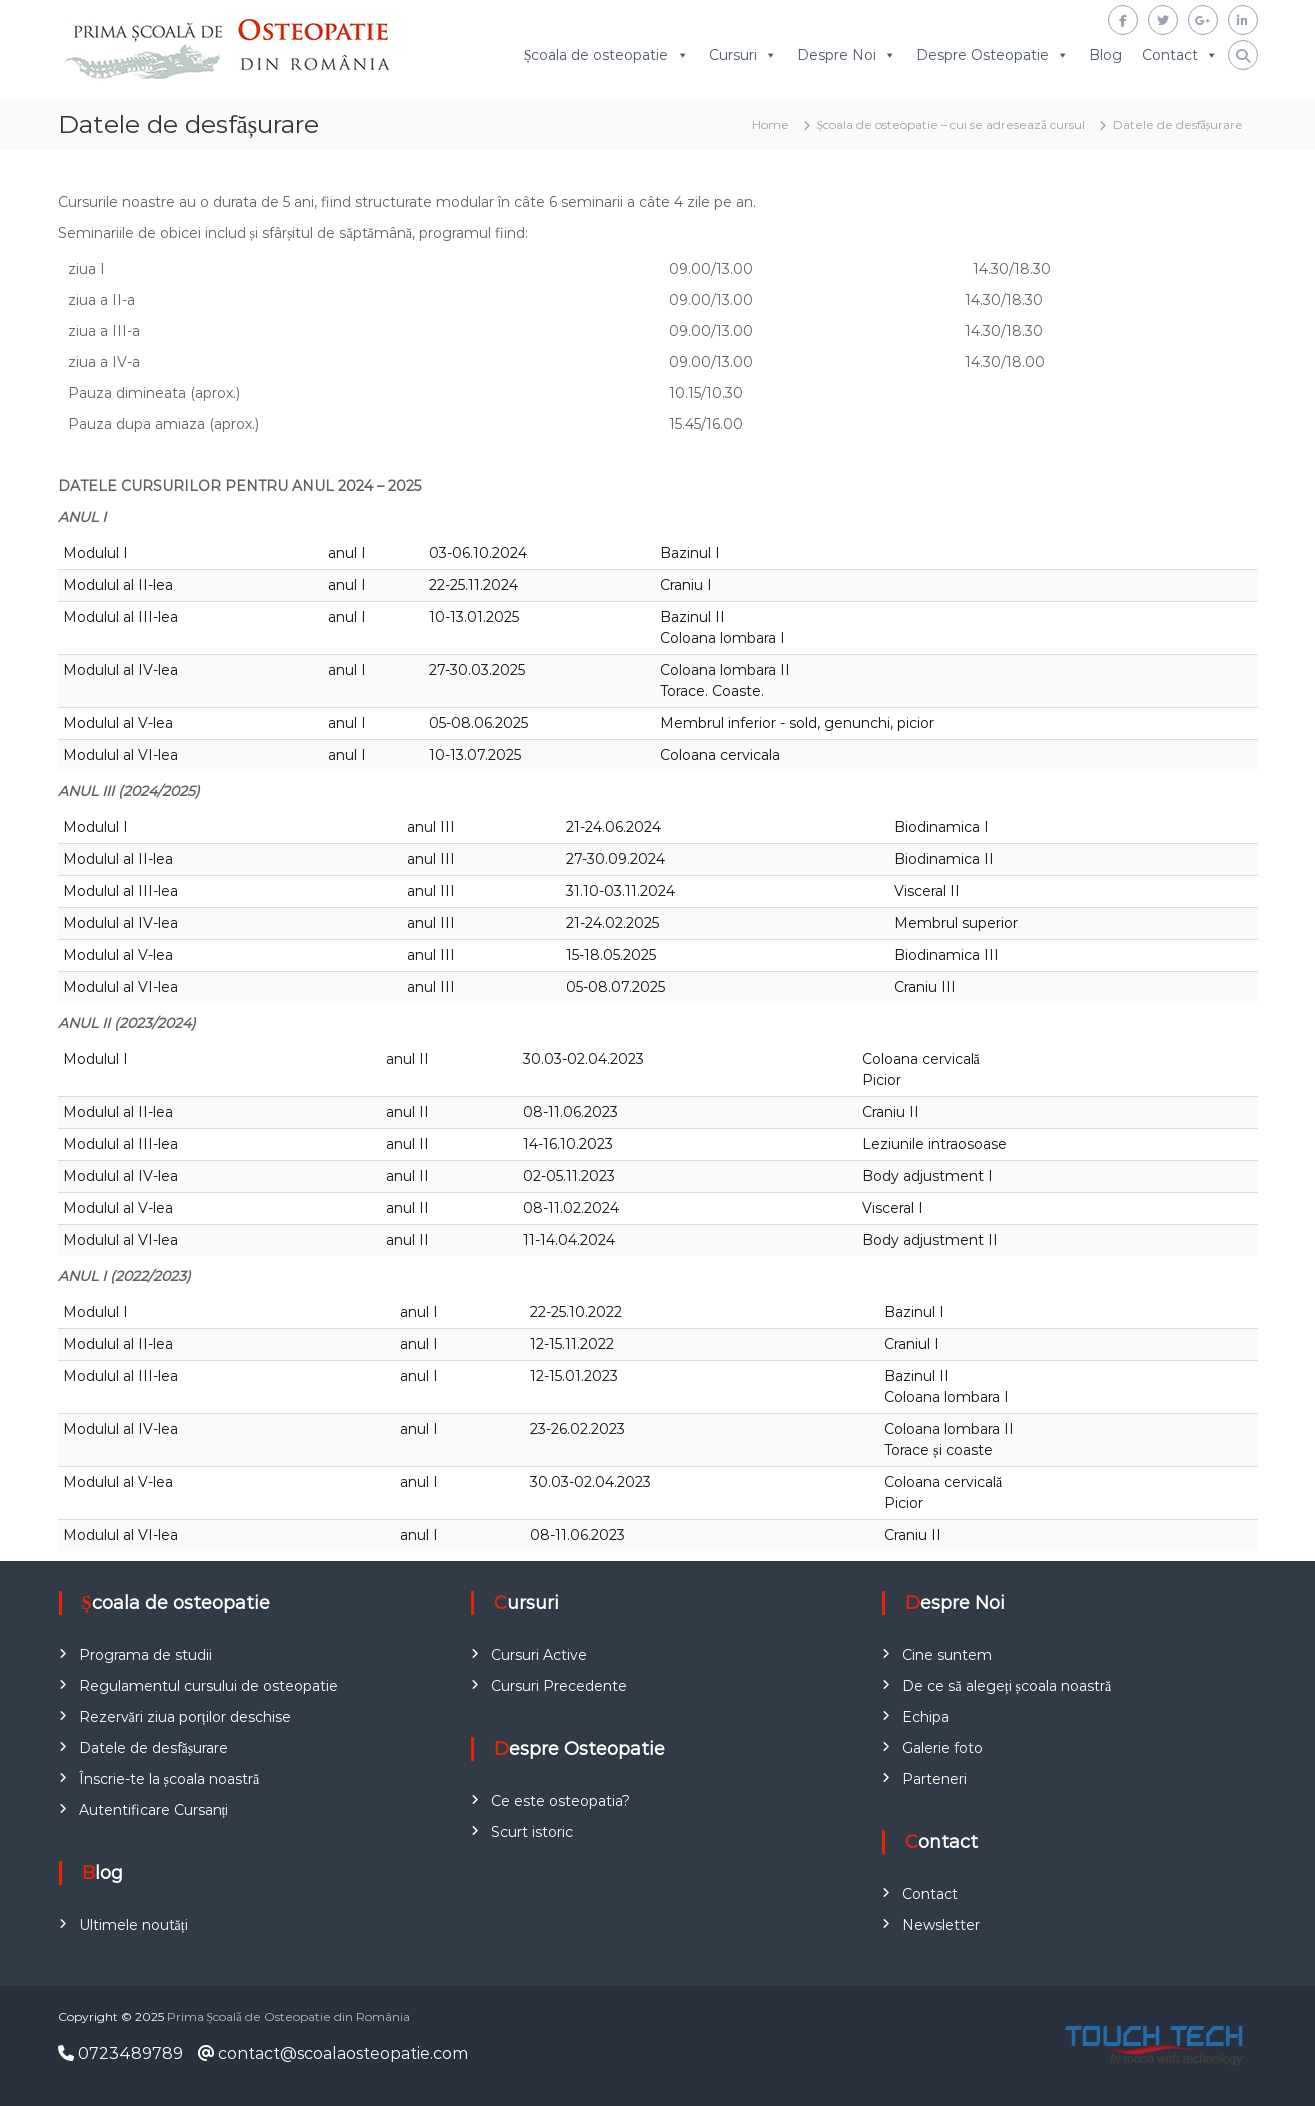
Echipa (925, 1717)
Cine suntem (947, 1655)
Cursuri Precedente (559, 1686)
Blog (1105, 55)
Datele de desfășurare (154, 1748)
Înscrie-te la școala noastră (169, 1779)
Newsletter (941, 1925)
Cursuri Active (539, 1655)
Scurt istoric (532, 1832)
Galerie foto (942, 1748)
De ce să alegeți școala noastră (1006, 1686)
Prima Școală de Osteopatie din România (288, 2016)
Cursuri (733, 55)
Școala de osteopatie (596, 55)
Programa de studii (145, 1655)
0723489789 (120, 2053)
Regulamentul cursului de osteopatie (208, 1686)
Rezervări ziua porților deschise (185, 1717)
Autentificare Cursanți (154, 1810)
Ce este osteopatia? (560, 1801)
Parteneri (934, 1779)
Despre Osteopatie (982, 55)
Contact (1170, 55)
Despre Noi (836, 55)
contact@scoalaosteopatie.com (333, 2053)
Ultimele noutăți (133, 1925)
